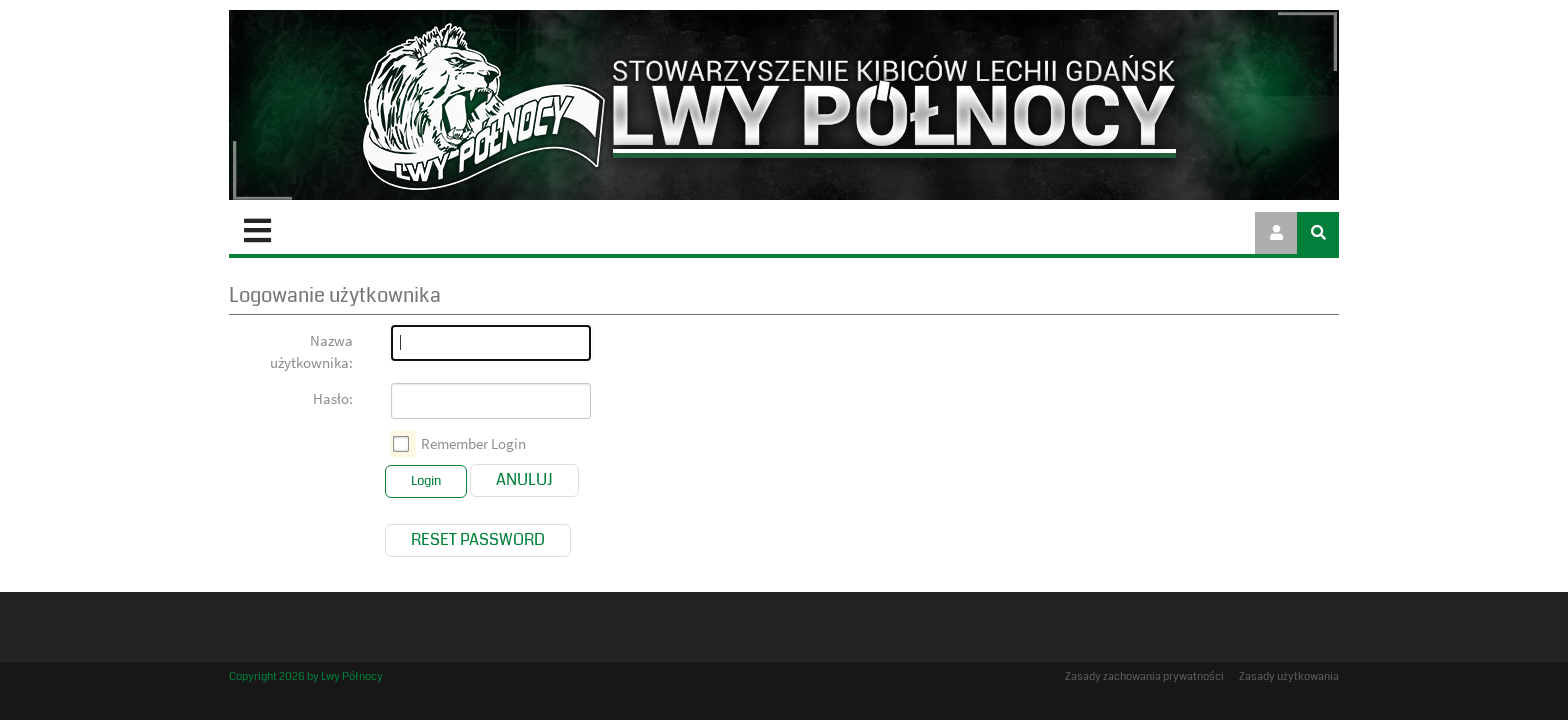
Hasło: (333, 396)
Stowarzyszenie (422, 231)
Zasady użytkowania (1289, 675)
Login (426, 480)
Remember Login (473, 441)
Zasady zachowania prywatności (1144, 675)
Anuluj (524, 478)
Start (278, 231)
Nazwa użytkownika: (311, 350)
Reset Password (478, 537)
